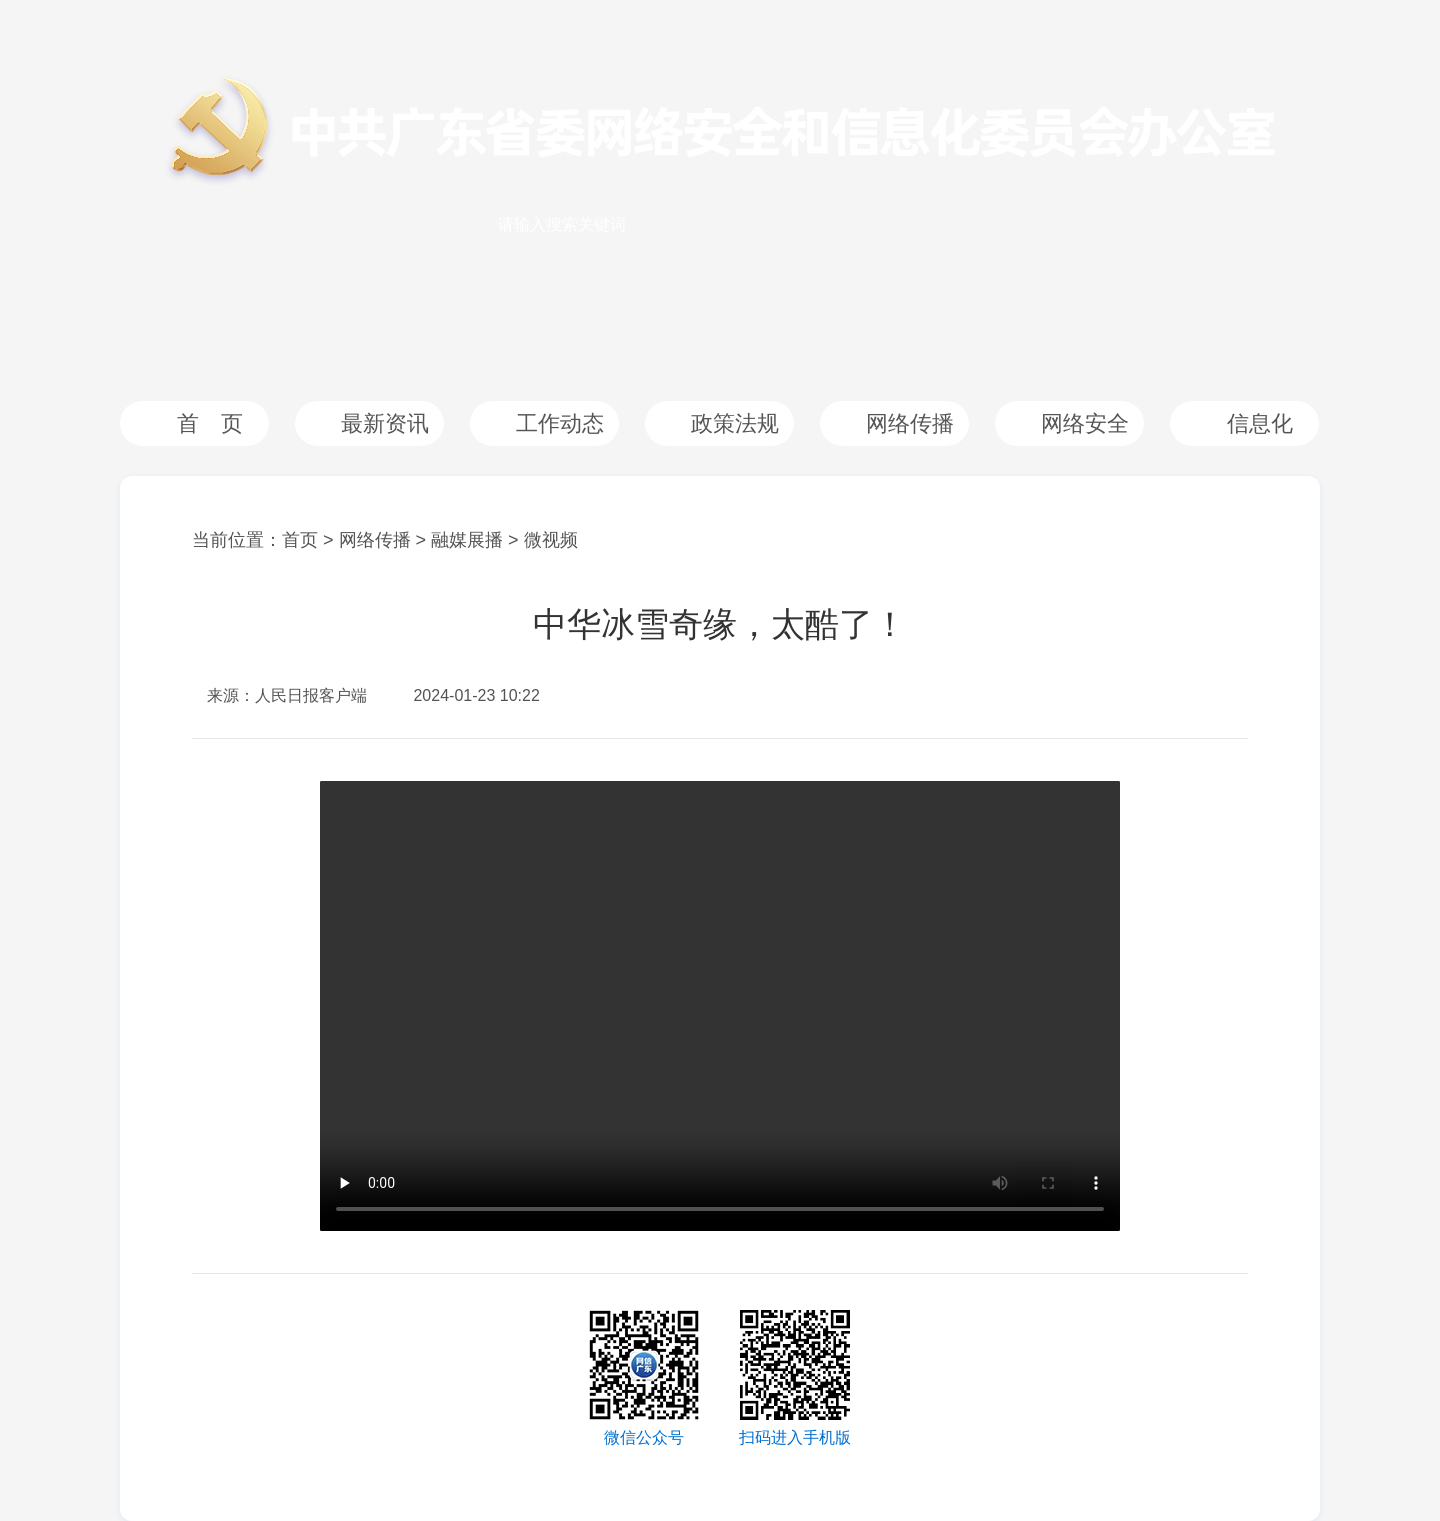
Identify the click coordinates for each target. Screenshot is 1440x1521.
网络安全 (1085, 423)
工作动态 (560, 423)
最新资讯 (385, 423)
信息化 (1260, 423)
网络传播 (910, 423)
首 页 (210, 423)
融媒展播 (467, 540)
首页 (300, 540)
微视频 (551, 540)
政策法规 (735, 423)
